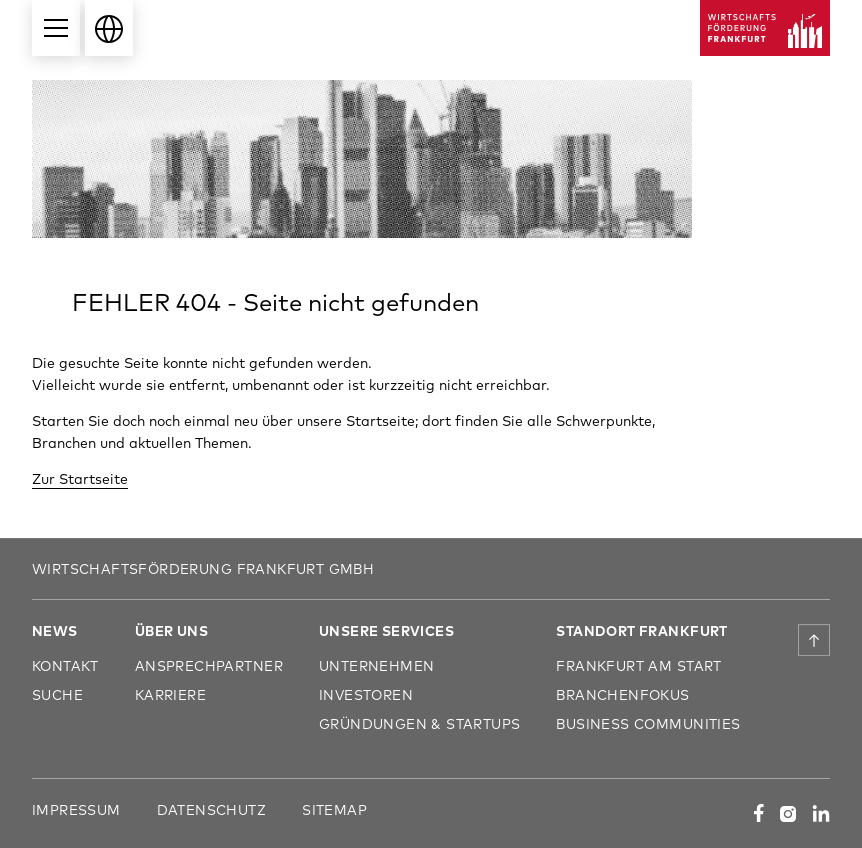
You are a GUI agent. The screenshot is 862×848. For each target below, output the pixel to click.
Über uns (171, 630)
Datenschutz (211, 809)
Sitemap (334, 809)
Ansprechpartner (209, 665)
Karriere (170, 694)
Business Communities (648, 723)
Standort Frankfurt (641, 630)
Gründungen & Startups (420, 723)
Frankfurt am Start (638, 665)
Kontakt (65, 665)
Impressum (76, 809)
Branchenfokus (622, 694)
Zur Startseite (80, 478)
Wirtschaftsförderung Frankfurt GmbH (203, 568)
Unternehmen (376, 665)
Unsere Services (386, 630)
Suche (57, 694)
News (55, 630)
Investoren (366, 694)
